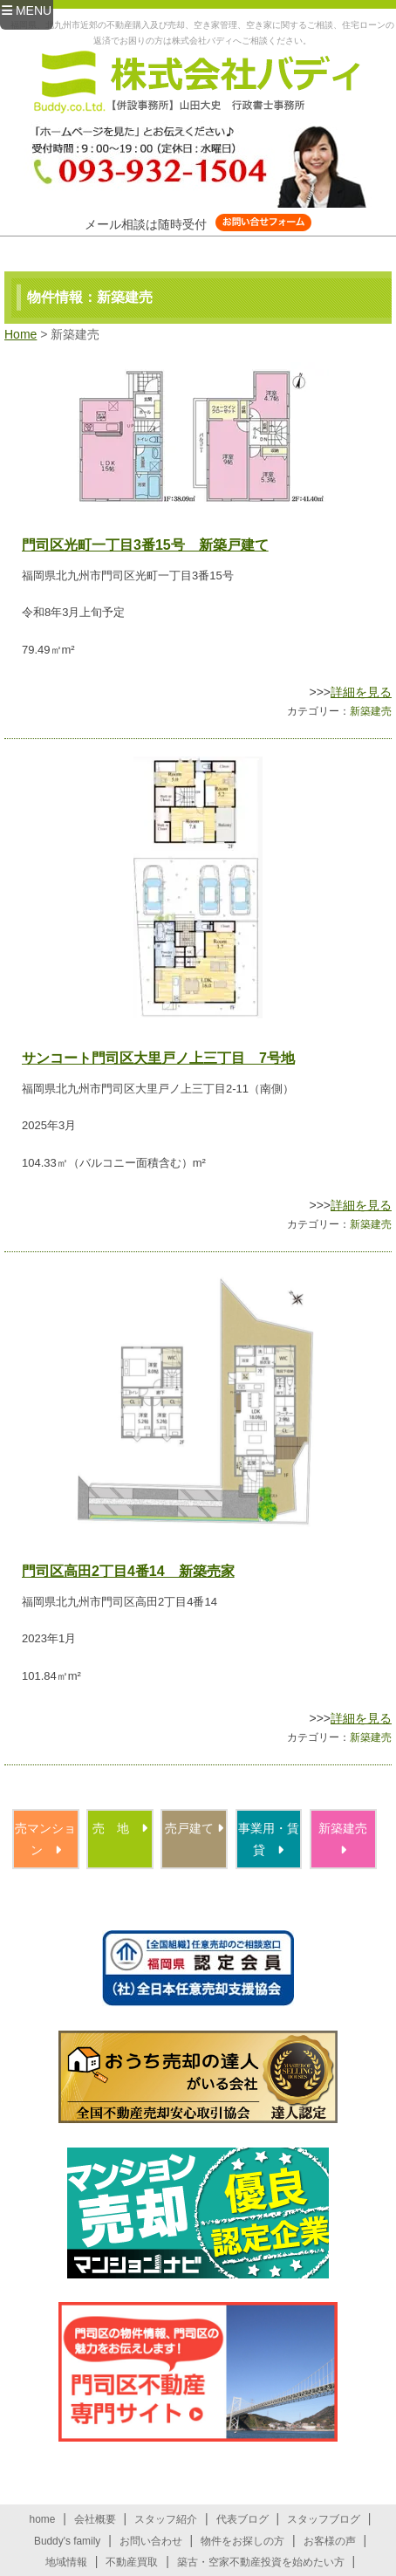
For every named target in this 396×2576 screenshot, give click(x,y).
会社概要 (95, 2519)
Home (20, 334)
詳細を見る (361, 692)
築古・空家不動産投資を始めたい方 (261, 2562)
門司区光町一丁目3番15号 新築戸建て (145, 545)
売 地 (119, 1828)
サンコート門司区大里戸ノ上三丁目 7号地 (158, 1058)
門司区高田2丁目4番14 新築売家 (128, 1571)
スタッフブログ (323, 2519)
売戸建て (194, 1828)
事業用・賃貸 (268, 1839)
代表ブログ (242, 2519)
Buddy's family (67, 2541)
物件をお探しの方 (242, 2541)
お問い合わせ (150, 2541)
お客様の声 (330, 2541)
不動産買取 (132, 2562)
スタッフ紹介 (165, 2519)
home (43, 2519)
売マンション (45, 1839)
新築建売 (371, 711)
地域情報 (66, 2562)
